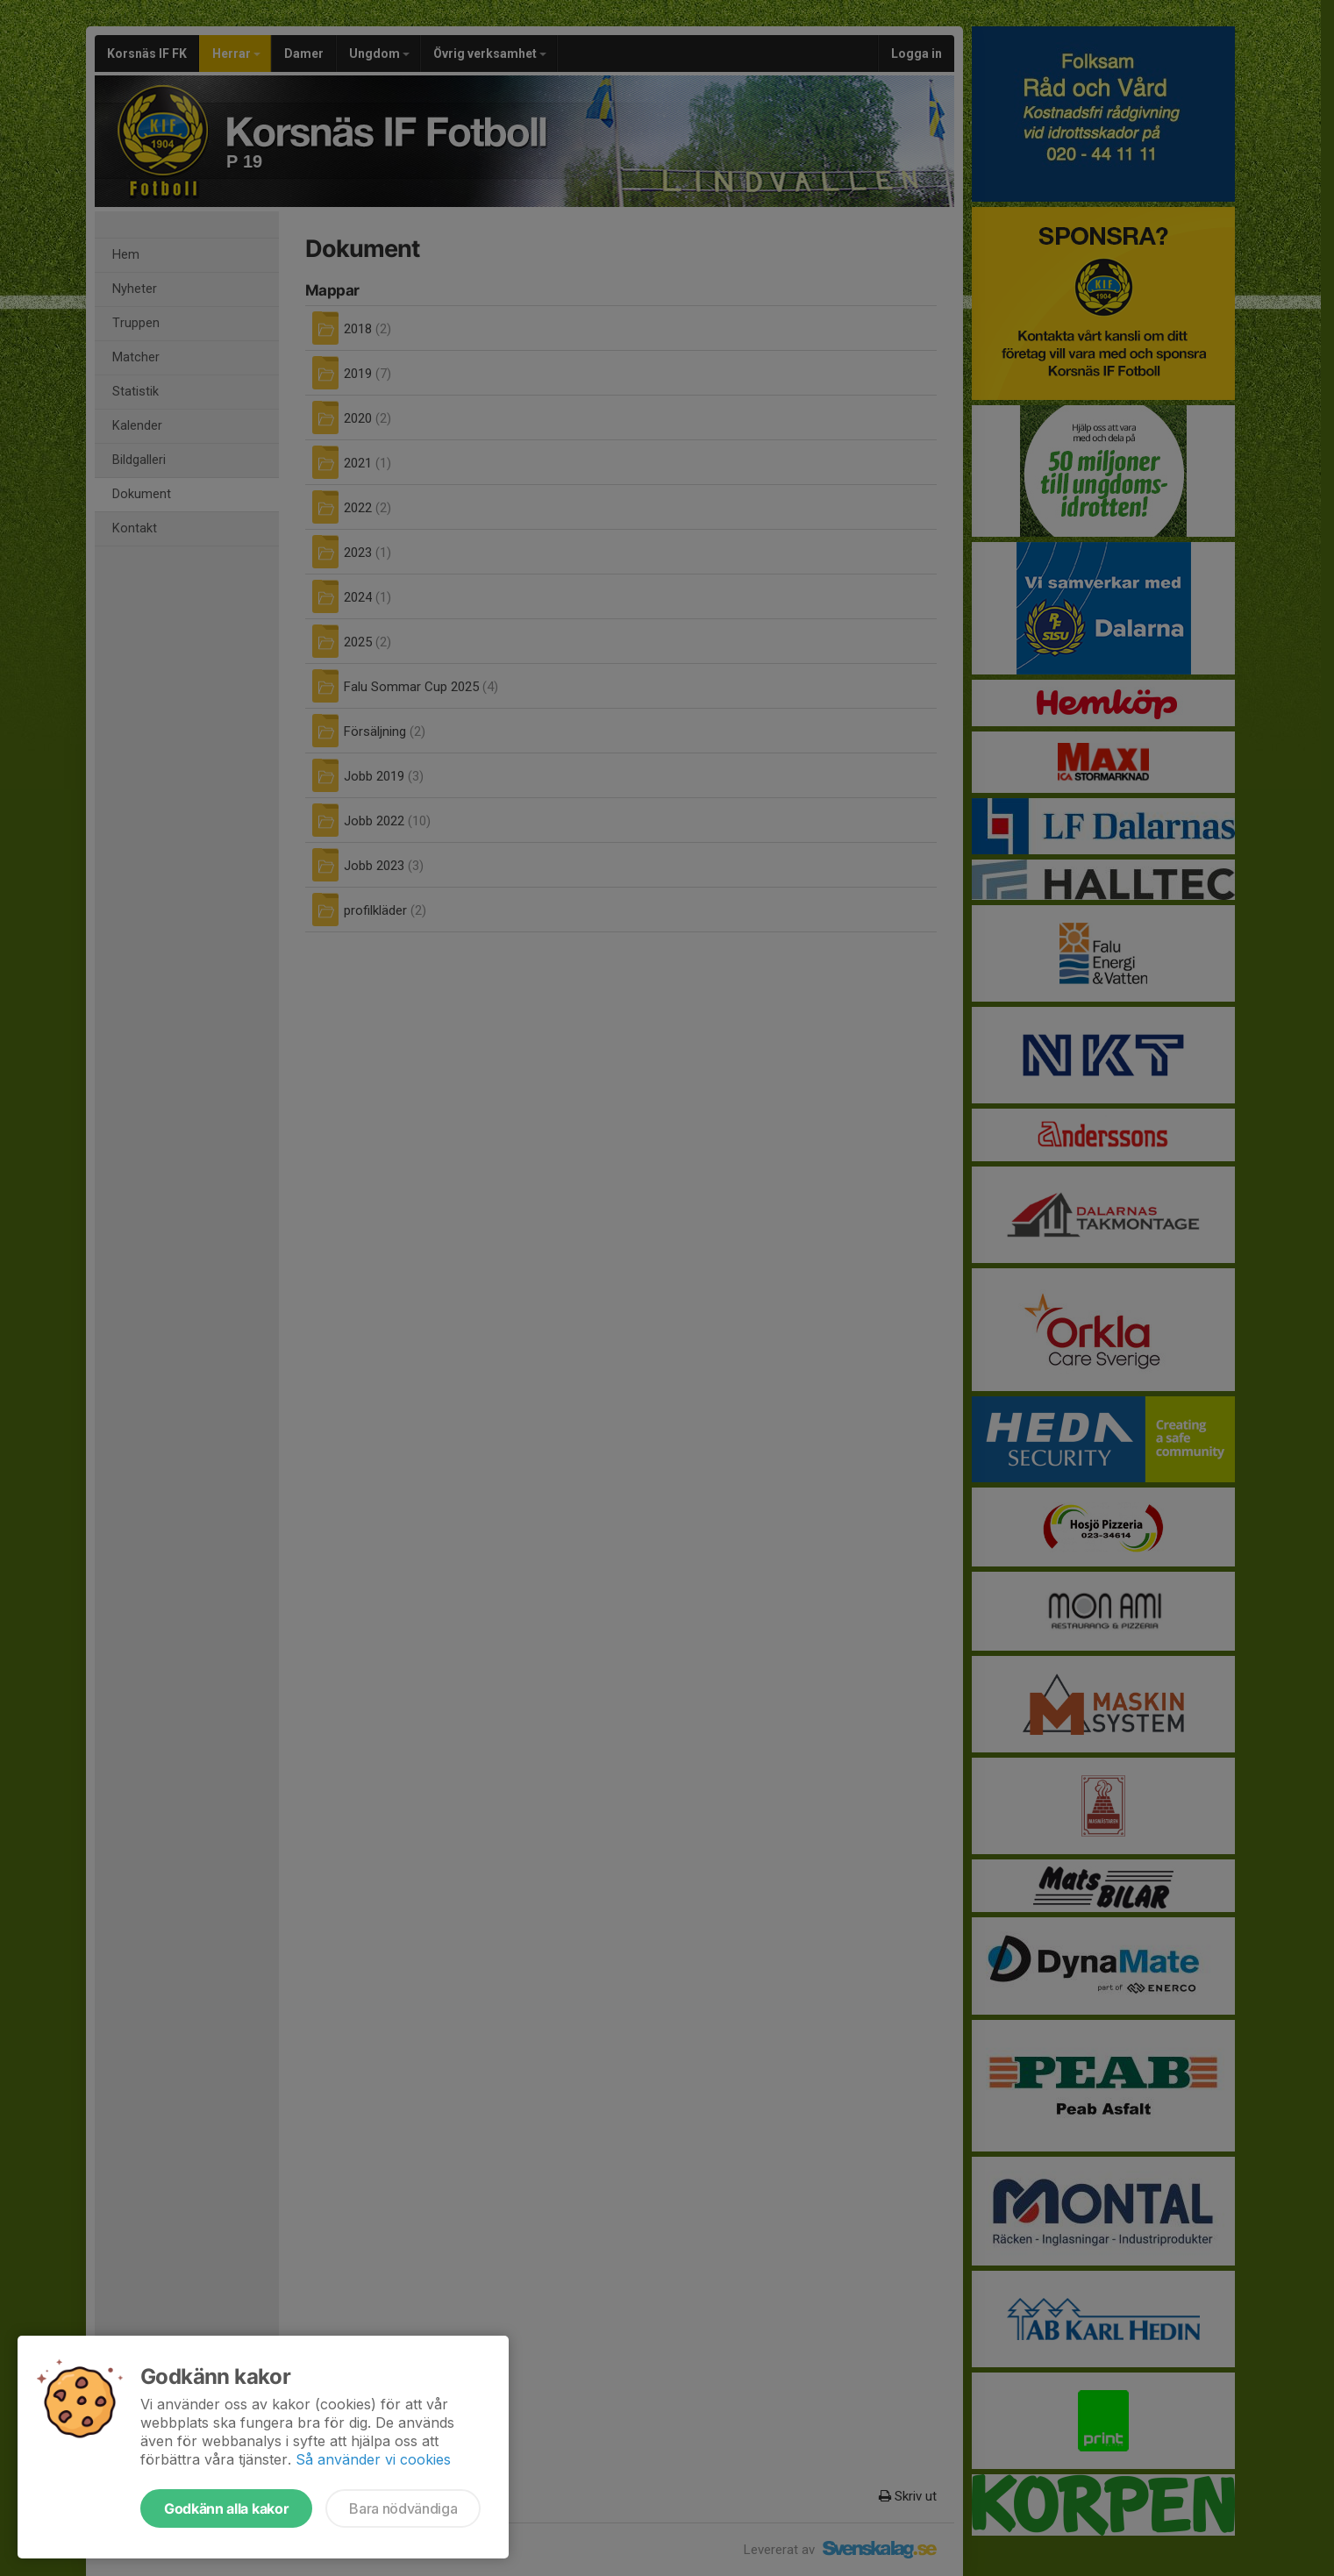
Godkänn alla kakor (226, 2508)
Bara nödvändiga (403, 2508)
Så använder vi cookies (373, 2459)
